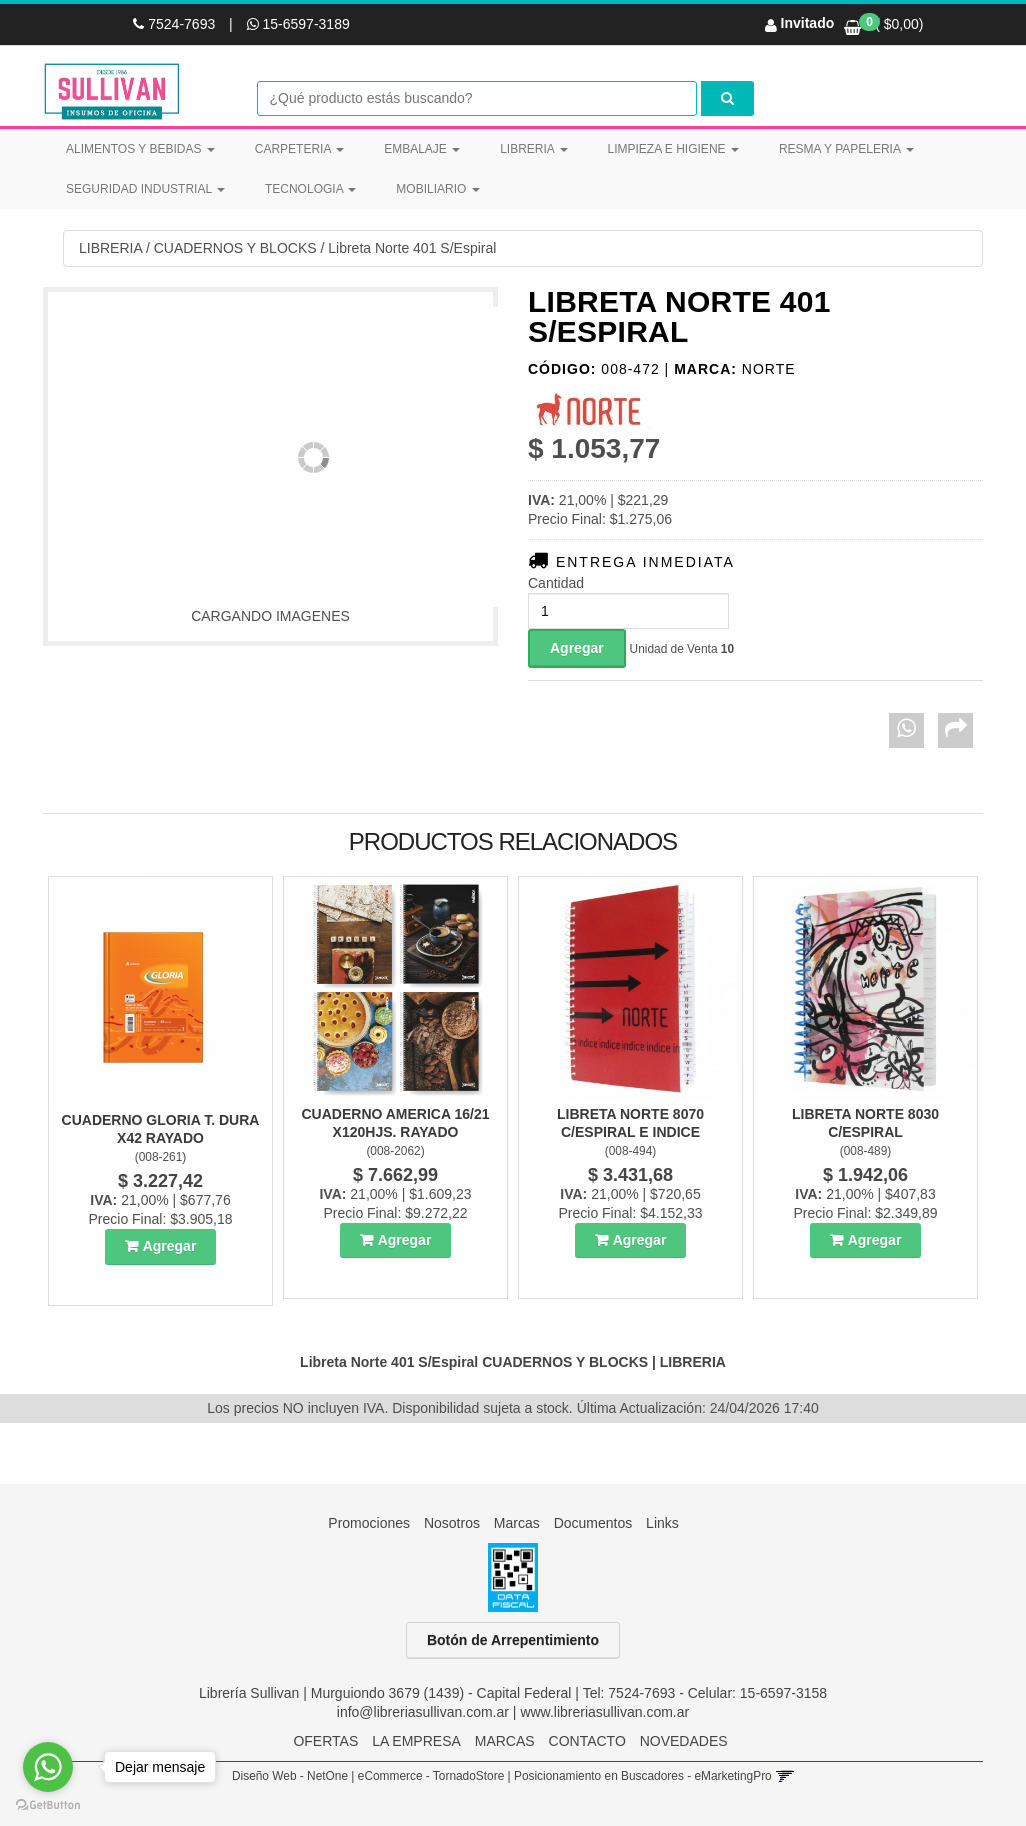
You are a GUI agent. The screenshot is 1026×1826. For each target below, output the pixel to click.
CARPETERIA (299, 149)
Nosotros (452, 1523)
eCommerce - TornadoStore (431, 1776)
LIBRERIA (533, 149)
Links (662, 1523)
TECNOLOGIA (310, 189)
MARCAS (505, 1741)
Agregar (170, 1246)
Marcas (517, 1523)
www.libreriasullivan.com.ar (604, 1712)
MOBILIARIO (437, 189)
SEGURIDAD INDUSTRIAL (145, 189)
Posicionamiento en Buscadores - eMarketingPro (643, 1776)
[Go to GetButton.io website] (48, 1805)
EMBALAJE (422, 149)
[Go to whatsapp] (48, 1767)
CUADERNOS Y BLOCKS (235, 248)
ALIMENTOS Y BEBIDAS (140, 149)
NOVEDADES (684, 1741)
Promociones (369, 1523)
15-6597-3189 (298, 24)
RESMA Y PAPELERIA (846, 149)
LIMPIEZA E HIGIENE (673, 149)
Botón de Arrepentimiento (513, 1640)
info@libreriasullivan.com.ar (423, 1712)
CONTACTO (587, 1741)
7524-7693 (176, 24)
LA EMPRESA (416, 1741)
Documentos (593, 1523)
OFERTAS (325, 1741)
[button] (784, 1776)
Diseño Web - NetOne (290, 1776)
